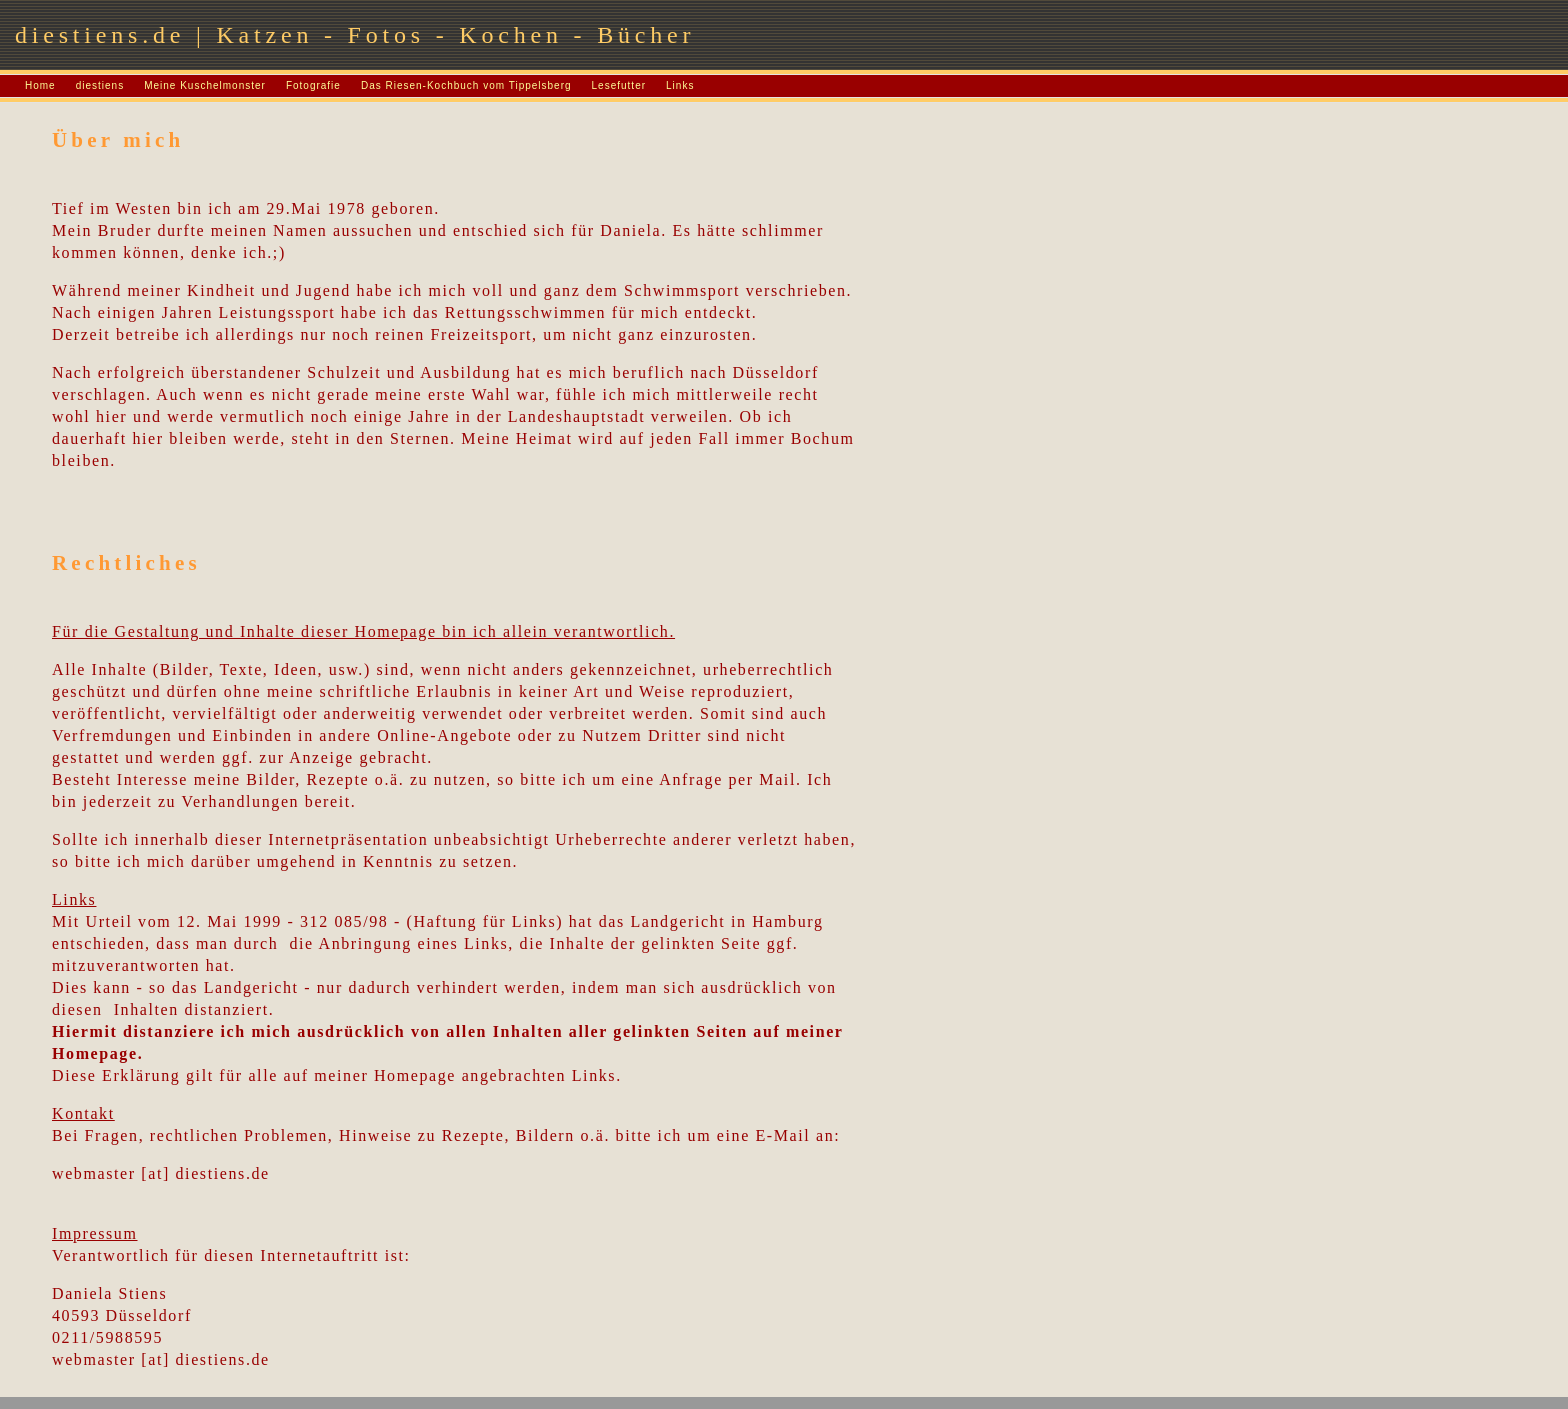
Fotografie (313, 85)
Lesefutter (619, 85)
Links (680, 85)
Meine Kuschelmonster (205, 85)
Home (40, 85)
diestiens (100, 85)
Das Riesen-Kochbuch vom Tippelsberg (466, 85)
